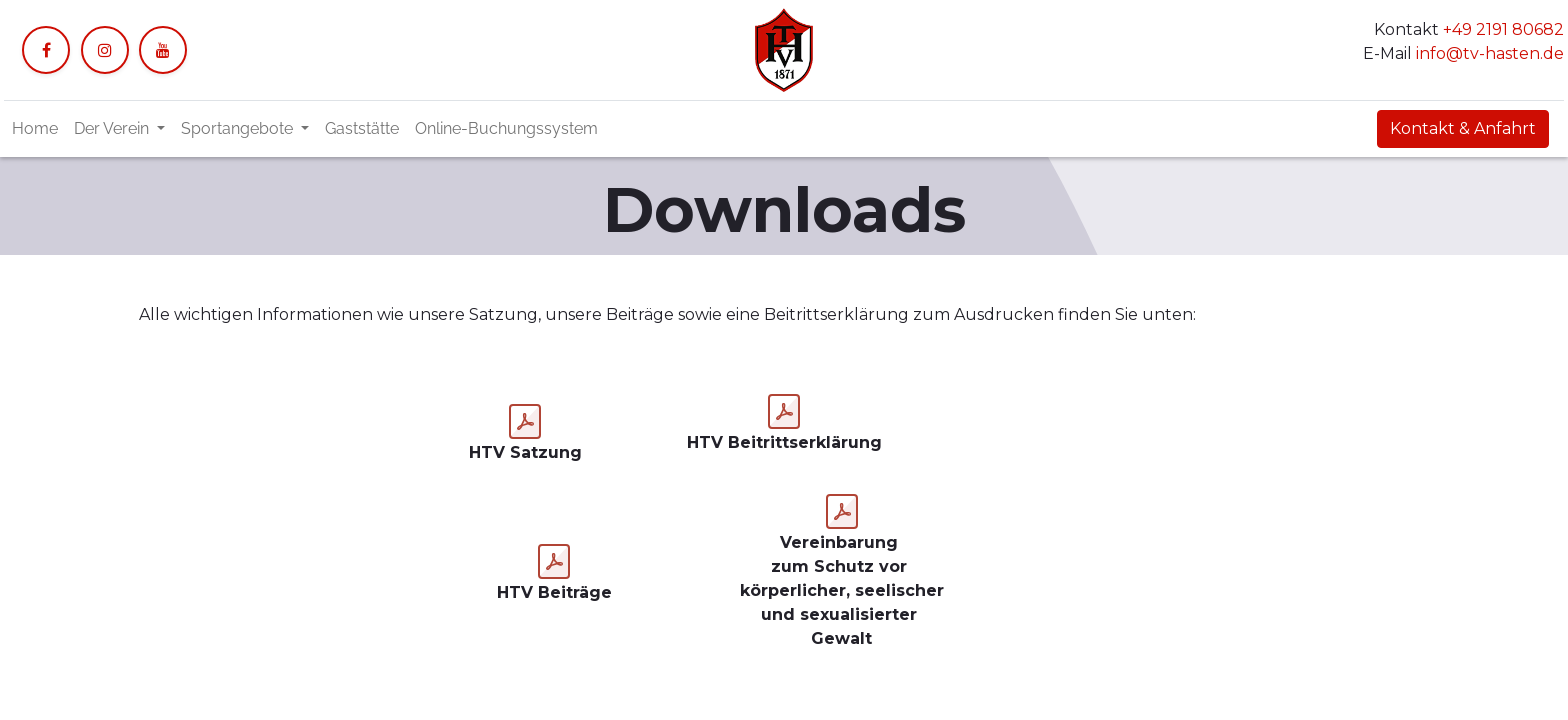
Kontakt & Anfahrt (1463, 128)
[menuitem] (35, 129)
